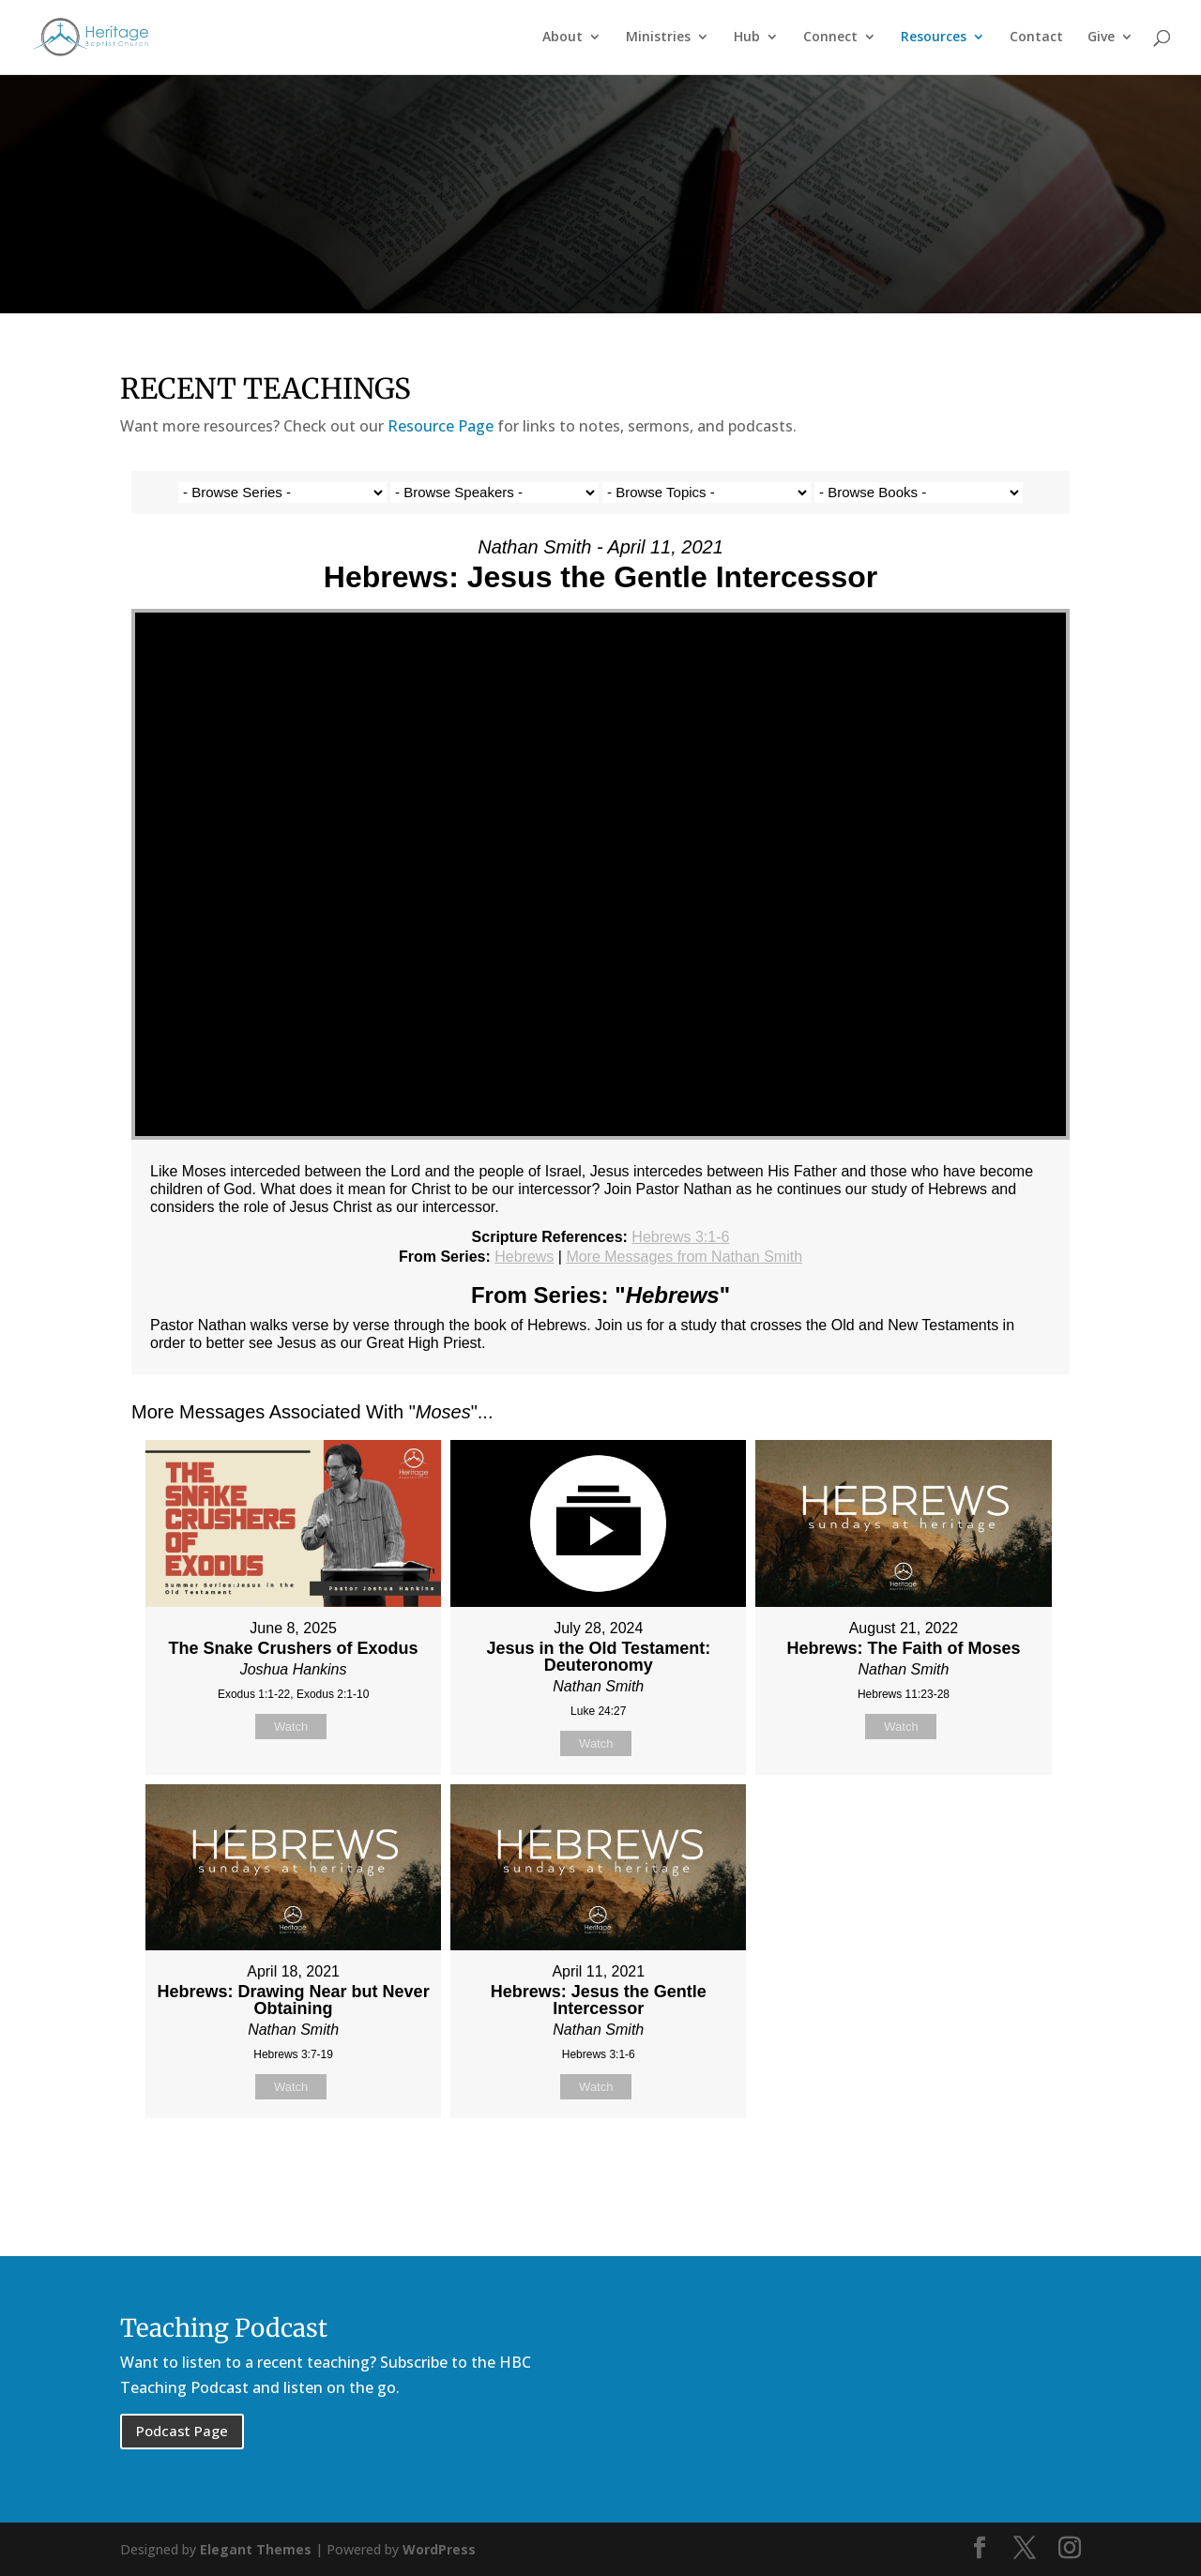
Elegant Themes (256, 2549)
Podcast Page (182, 2430)
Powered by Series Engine (1000, 2165)
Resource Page (441, 426)
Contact (1036, 38)
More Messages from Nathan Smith (684, 1257)
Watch (291, 1727)
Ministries (658, 38)
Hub (747, 38)
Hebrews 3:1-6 (680, 1237)
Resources (933, 38)
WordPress (439, 2549)
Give (1101, 38)
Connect (830, 38)
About (562, 38)
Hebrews (524, 1257)
